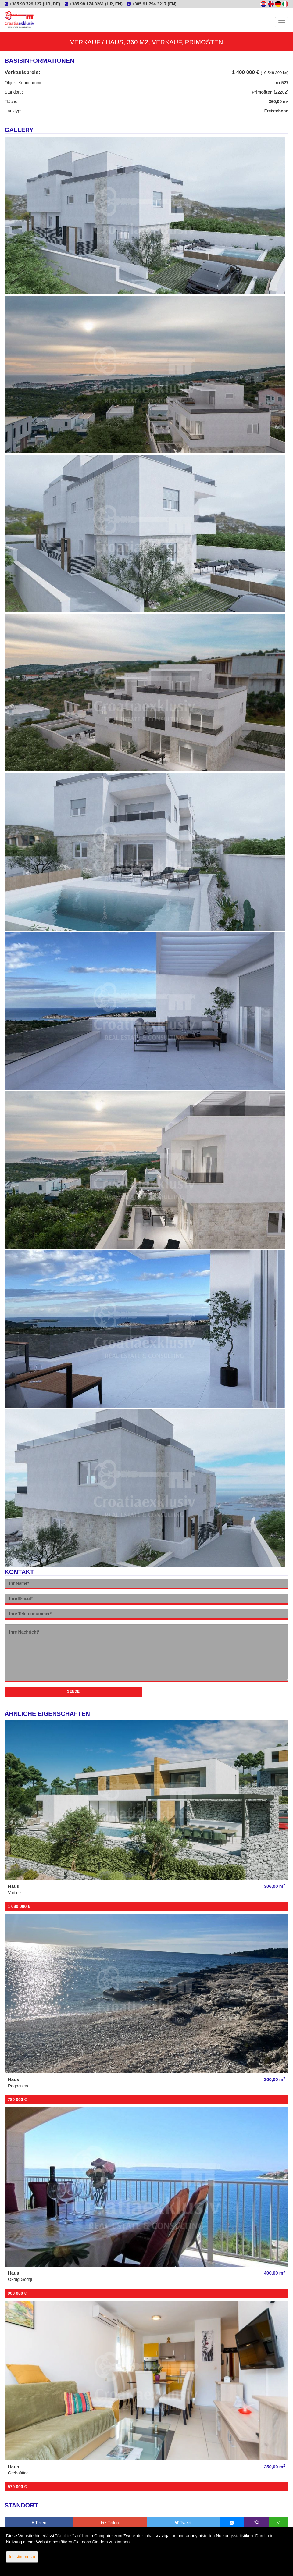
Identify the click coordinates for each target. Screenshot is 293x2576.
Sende (73, 1691)
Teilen (39, 2522)
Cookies (65, 2535)
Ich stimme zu (22, 2556)
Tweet (183, 2522)
